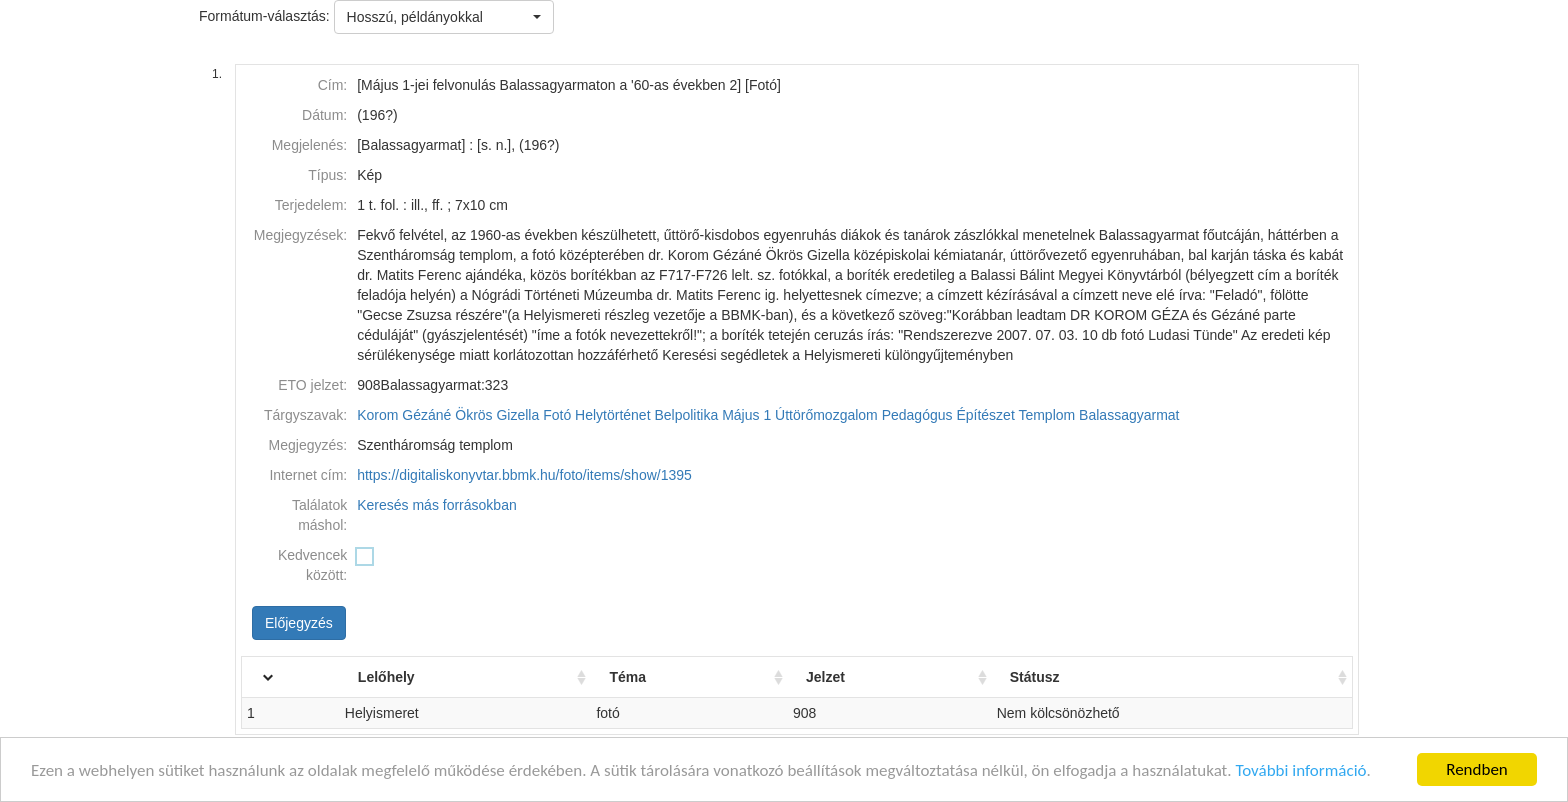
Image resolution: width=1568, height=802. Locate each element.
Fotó (557, 415)
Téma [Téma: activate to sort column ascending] (627, 677)
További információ (1300, 770)
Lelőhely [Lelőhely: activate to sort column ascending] (386, 677)
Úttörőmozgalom (826, 415)
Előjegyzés (299, 623)
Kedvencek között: (312, 565)
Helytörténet (612, 415)
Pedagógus (917, 415)
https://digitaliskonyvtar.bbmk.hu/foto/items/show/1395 (524, 475)
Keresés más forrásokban (437, 505)
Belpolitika (686, 415)
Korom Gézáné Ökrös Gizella (448, 415)
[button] (444, 17)
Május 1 (746, 415)
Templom (1046, 415)
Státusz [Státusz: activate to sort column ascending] (1035, 677)
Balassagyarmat (1129, 415)
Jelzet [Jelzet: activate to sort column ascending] (825, 677)
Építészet (985, 415)
